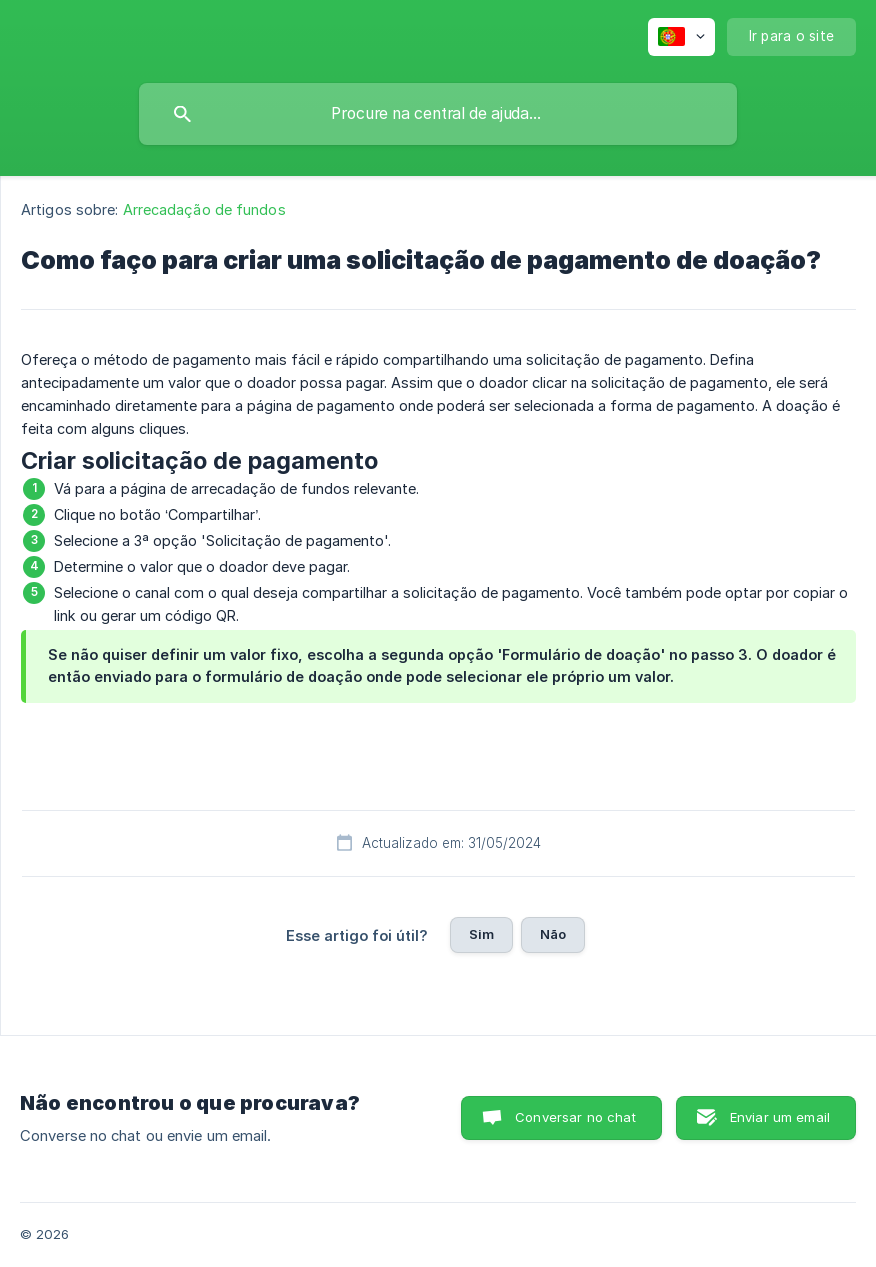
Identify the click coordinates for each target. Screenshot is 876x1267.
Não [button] (553, 934)
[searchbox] (438, 114)
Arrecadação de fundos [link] (204, 209)
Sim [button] (481, 934)
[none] (681, 37)
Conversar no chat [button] (575, 1117)
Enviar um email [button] (780, 1117)
